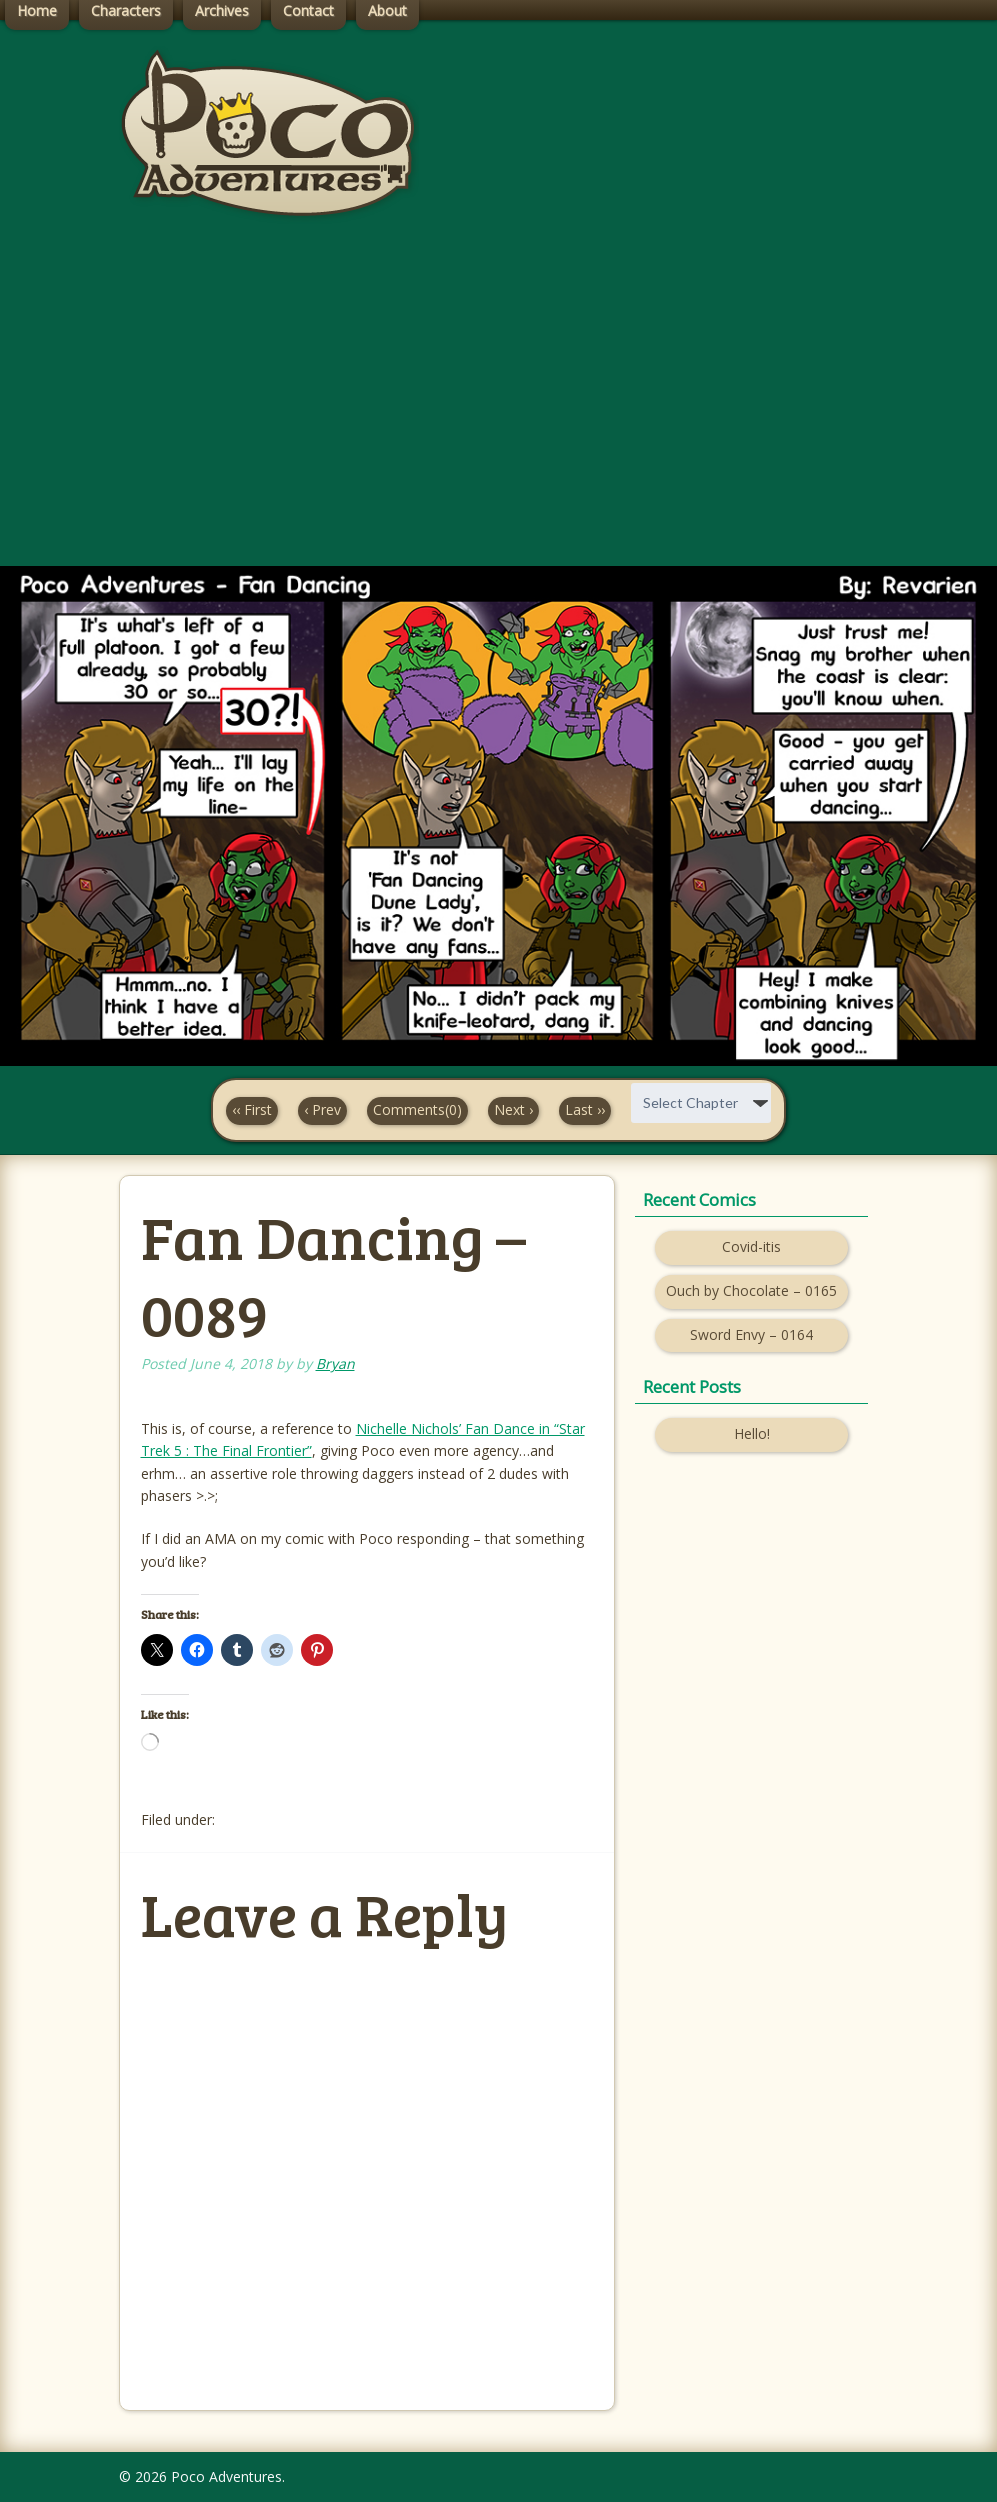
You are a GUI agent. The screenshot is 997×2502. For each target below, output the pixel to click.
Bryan (335, 1363)
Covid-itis (751, 1246)
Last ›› (585, 1109)
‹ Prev (322, 1109)
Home (37, 10)
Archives (222, 10)
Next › (513, 1109)
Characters (126, 10)
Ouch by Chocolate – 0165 (751, 1290)
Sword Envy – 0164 (751, 1334)
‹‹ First (252, 1109)
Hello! (752, 1433)
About (387, 10)
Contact (308, 10)
